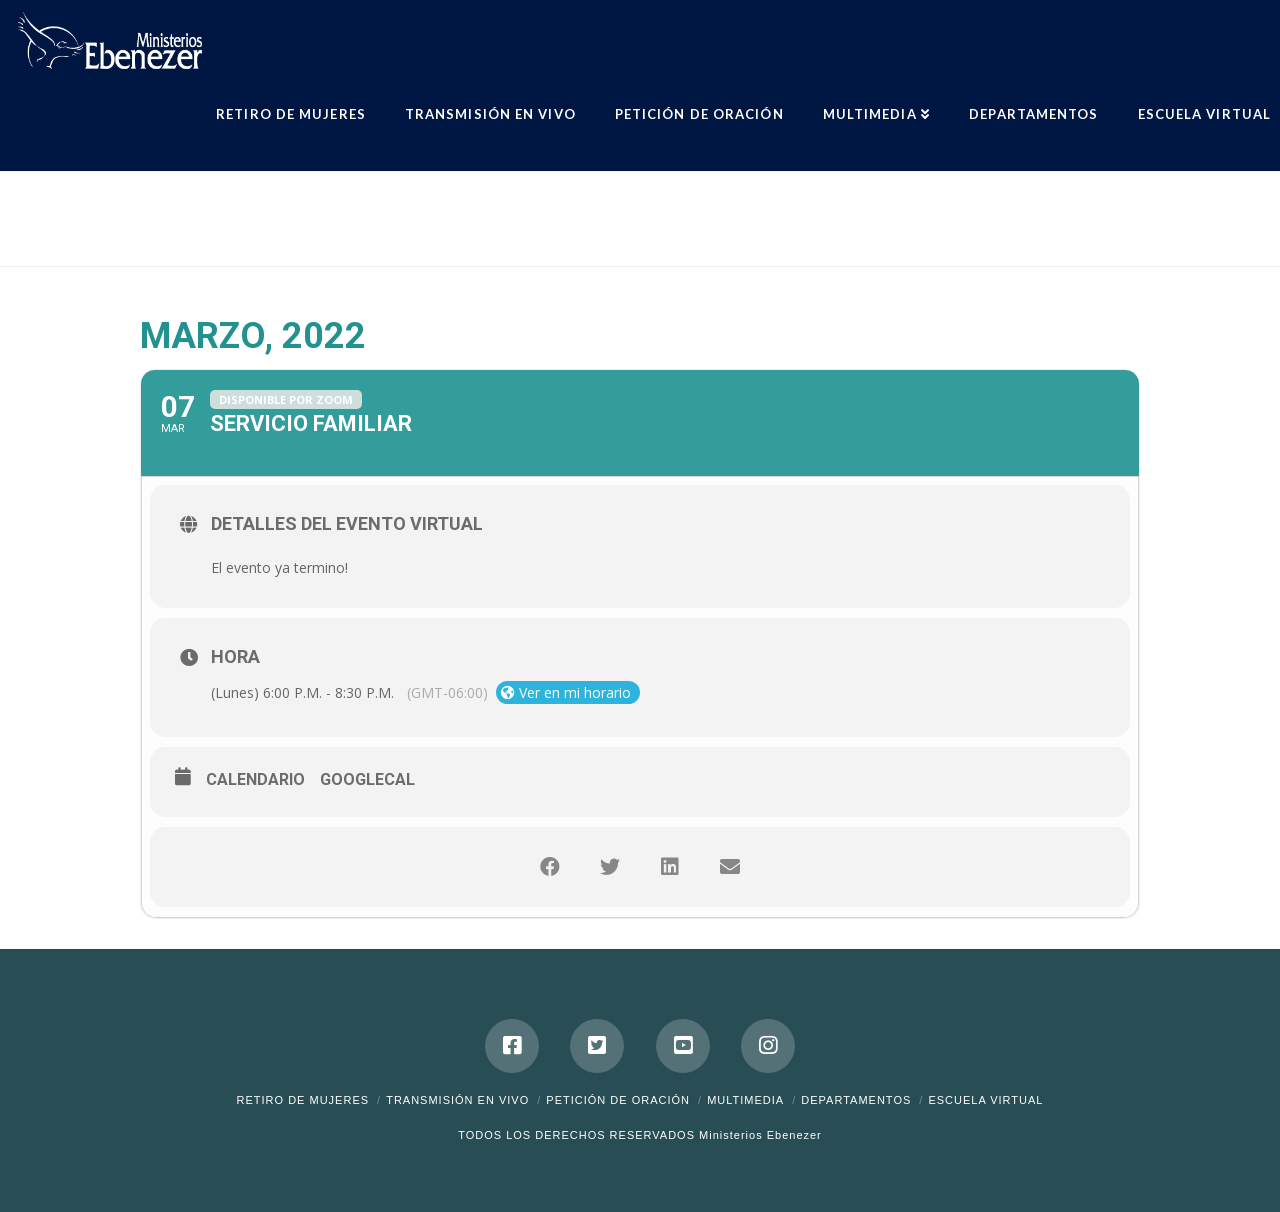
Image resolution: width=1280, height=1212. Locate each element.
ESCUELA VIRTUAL (985, 1100)
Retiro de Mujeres (303, 1100)
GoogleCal (367, 779)
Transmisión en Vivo (457, 1100)
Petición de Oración (618, 1100)
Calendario (255, 779)
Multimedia (745, 1100)
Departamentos (856, 1100)
